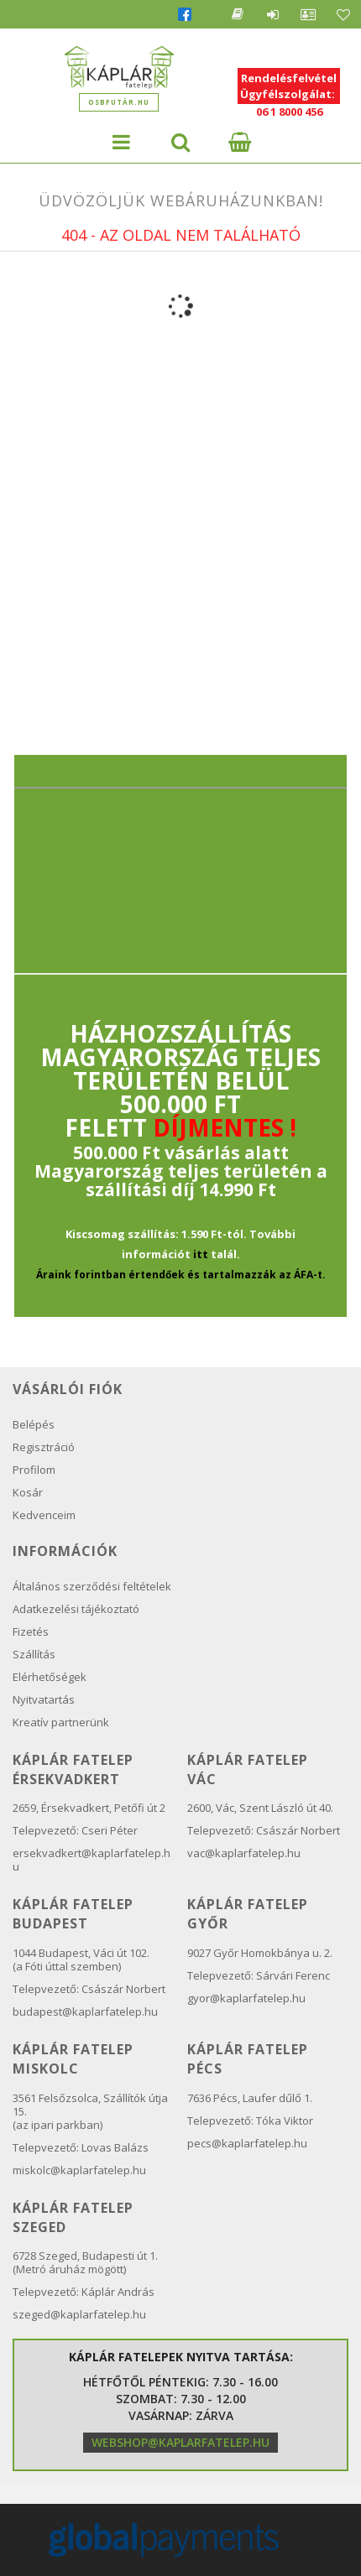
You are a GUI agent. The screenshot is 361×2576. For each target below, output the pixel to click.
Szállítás (34, 1654)
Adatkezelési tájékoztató (76, 1608)
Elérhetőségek (49, 1676)
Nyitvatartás (44, 1699)
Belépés (272, 14)
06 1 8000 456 (289, 111)
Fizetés (31, 1631)
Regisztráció (44, 1447)
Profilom (34, 1469)
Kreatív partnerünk (61, 1722)
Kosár (28, 1492)
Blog (237, 14)
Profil (308, 14)
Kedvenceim (44, 1514)
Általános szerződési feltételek (92, 1586)
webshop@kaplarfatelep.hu (180, 2442)
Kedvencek (343, 14)
